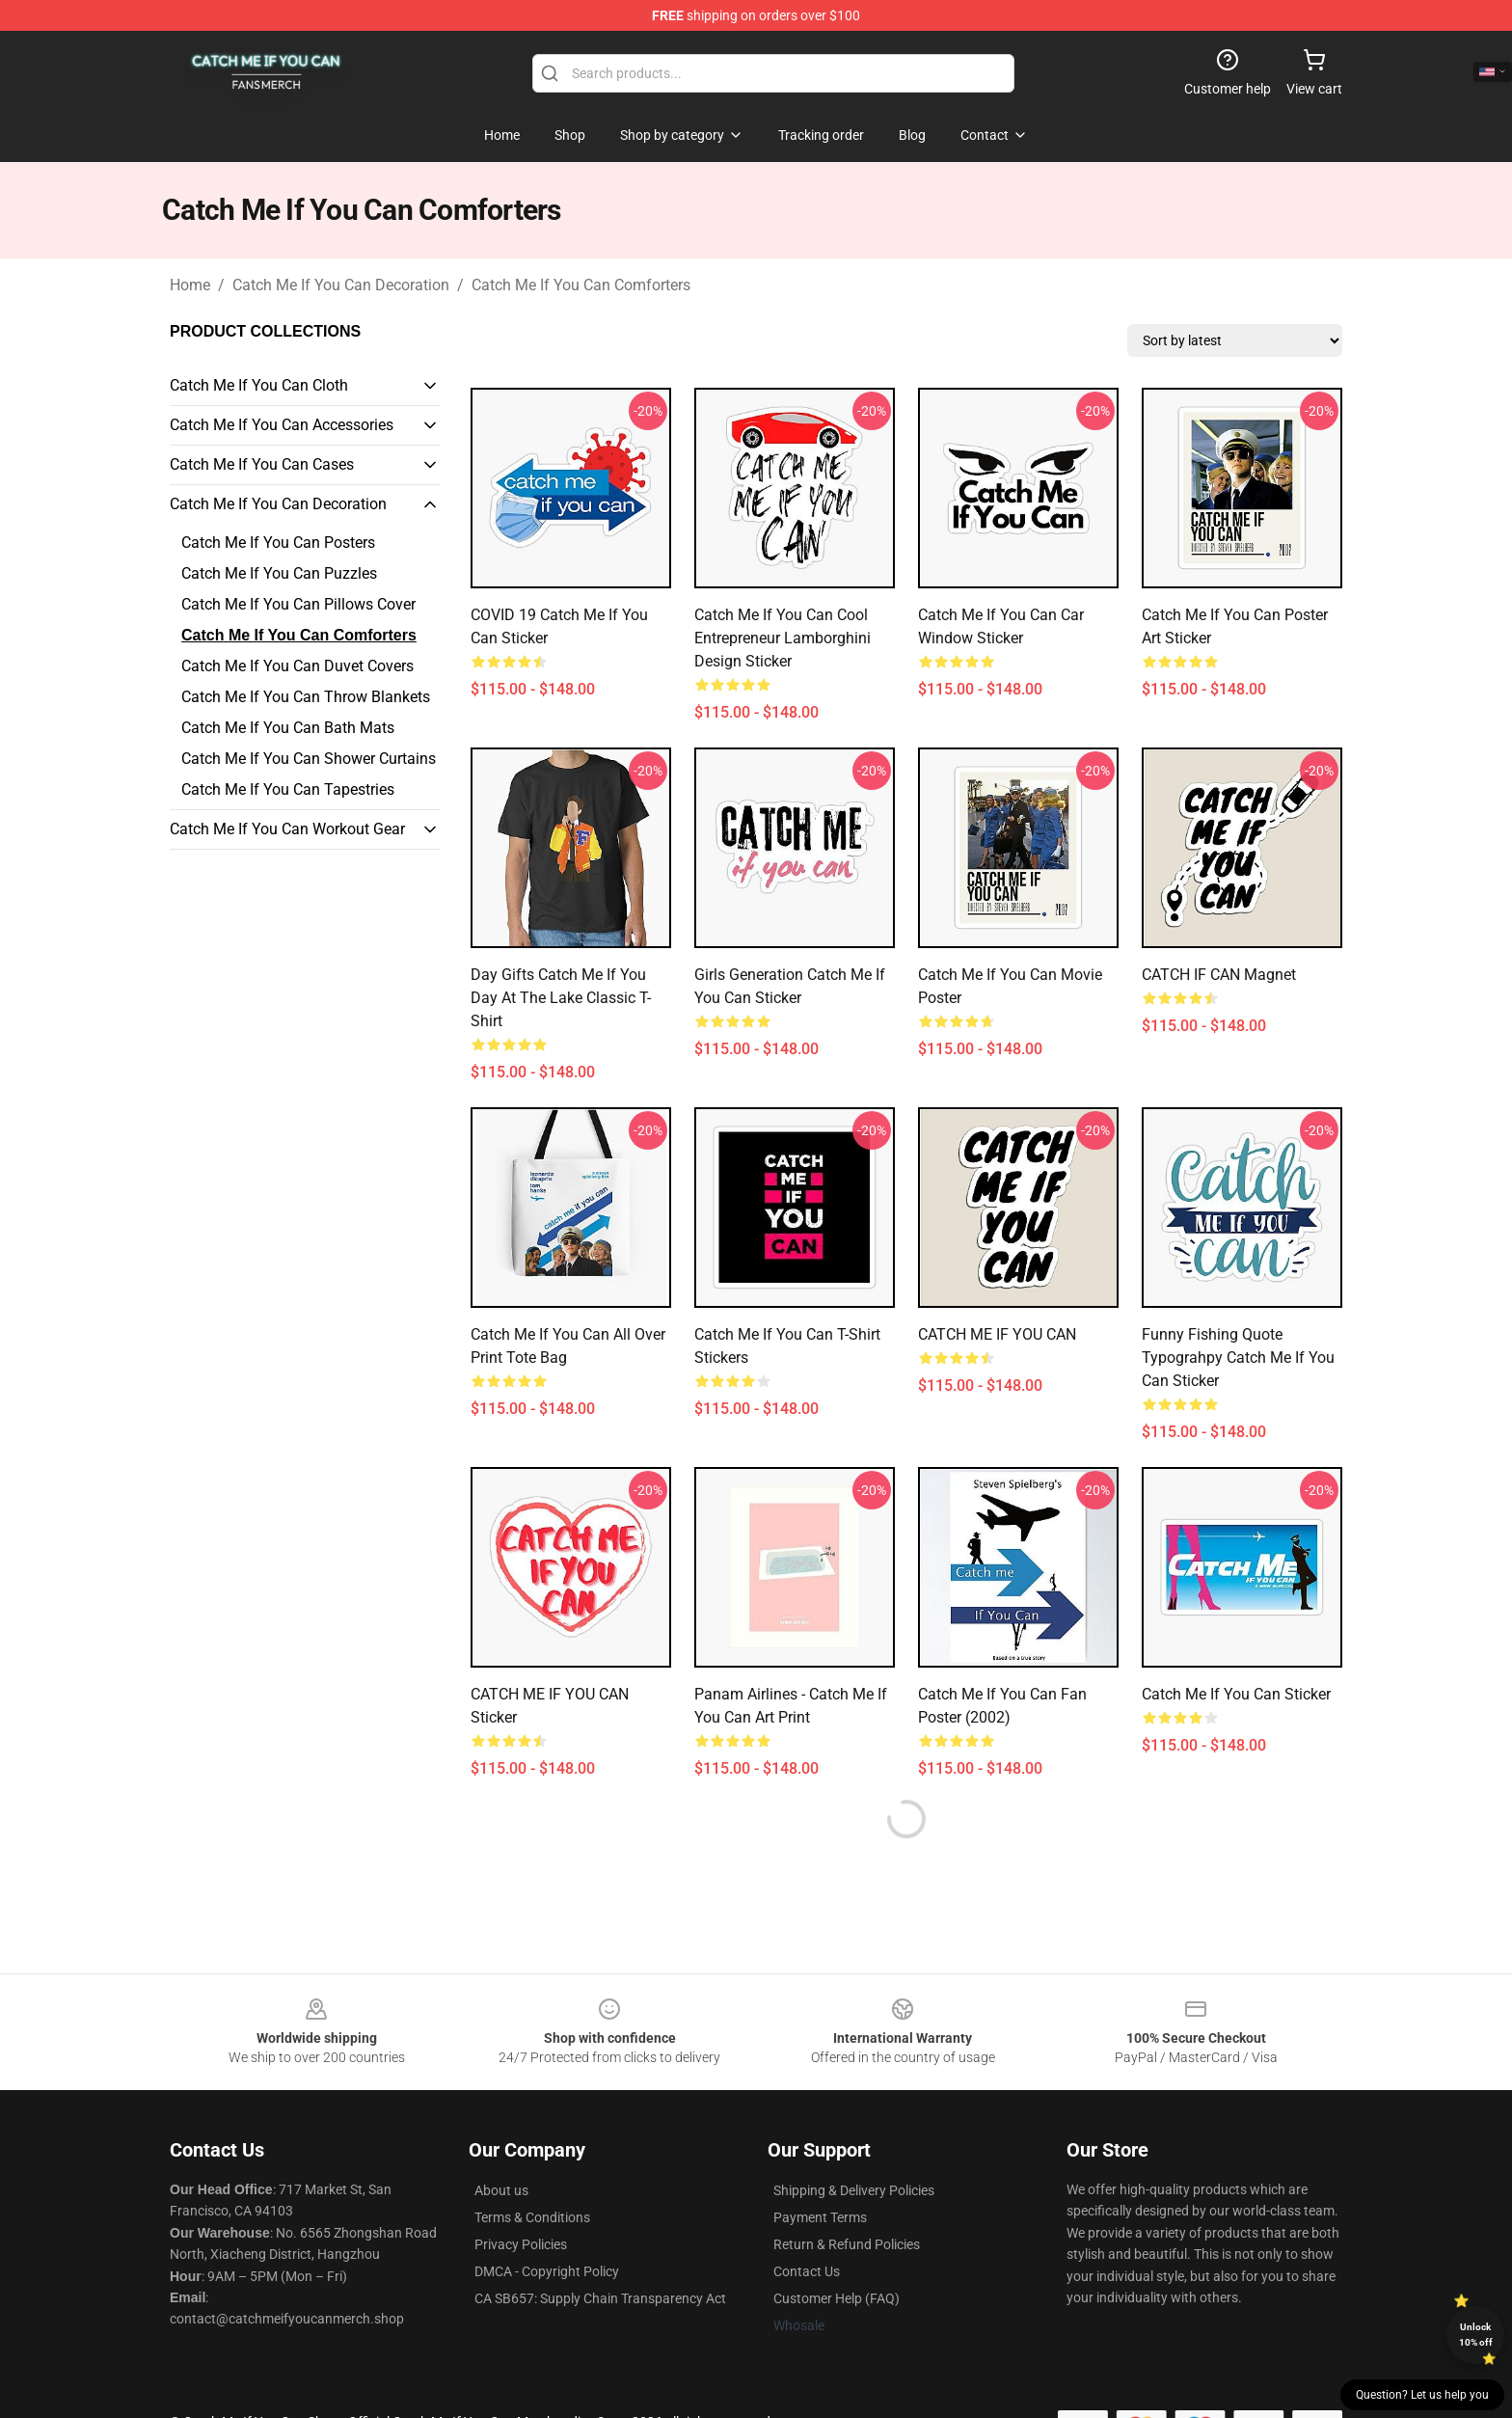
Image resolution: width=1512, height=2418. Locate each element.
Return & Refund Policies (846, 2244)
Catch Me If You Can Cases (262, 464)
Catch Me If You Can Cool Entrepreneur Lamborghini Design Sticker (782, 638)
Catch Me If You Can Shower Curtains (308, 758)
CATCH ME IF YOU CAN (997, 1334)
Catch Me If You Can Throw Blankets (305, 697)
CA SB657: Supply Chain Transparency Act (600, 2298)
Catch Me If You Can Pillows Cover (298, 604)
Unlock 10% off (1476, 2335)
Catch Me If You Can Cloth (259, 385)
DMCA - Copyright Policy (546, 2271)
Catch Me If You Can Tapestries (287, 789)
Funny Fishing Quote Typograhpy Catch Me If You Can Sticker (1238, 1357)
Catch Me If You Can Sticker (1236, 1694)
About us (501, 2190)
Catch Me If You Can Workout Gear (287, 829)
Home (190, 285)
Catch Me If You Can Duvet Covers (297, 666)
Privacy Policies (520, 2244)
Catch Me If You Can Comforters (581, 285)
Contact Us (806, 2271)
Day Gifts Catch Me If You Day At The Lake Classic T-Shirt (561, 997)
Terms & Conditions (532, 2217)
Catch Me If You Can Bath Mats (287, 728)
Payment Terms (820, 2217)
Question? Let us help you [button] (1422, 2395)
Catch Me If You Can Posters (278, 542)
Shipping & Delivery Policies (853, 2190)
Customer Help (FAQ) (836, 2298)
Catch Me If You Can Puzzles (279, 573)
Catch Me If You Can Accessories (281, 425)
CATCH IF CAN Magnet (1219, 974)
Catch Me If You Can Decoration (340, 285)
